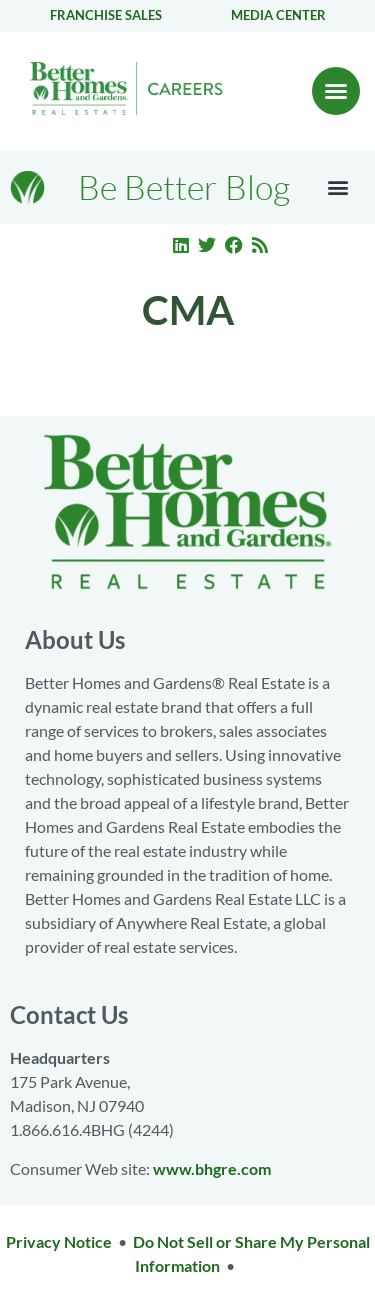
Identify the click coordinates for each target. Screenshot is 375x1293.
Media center (278, 15)
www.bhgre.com (212, 1168)
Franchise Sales (106, 15)
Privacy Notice (59, 1241)
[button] (336, 91)
